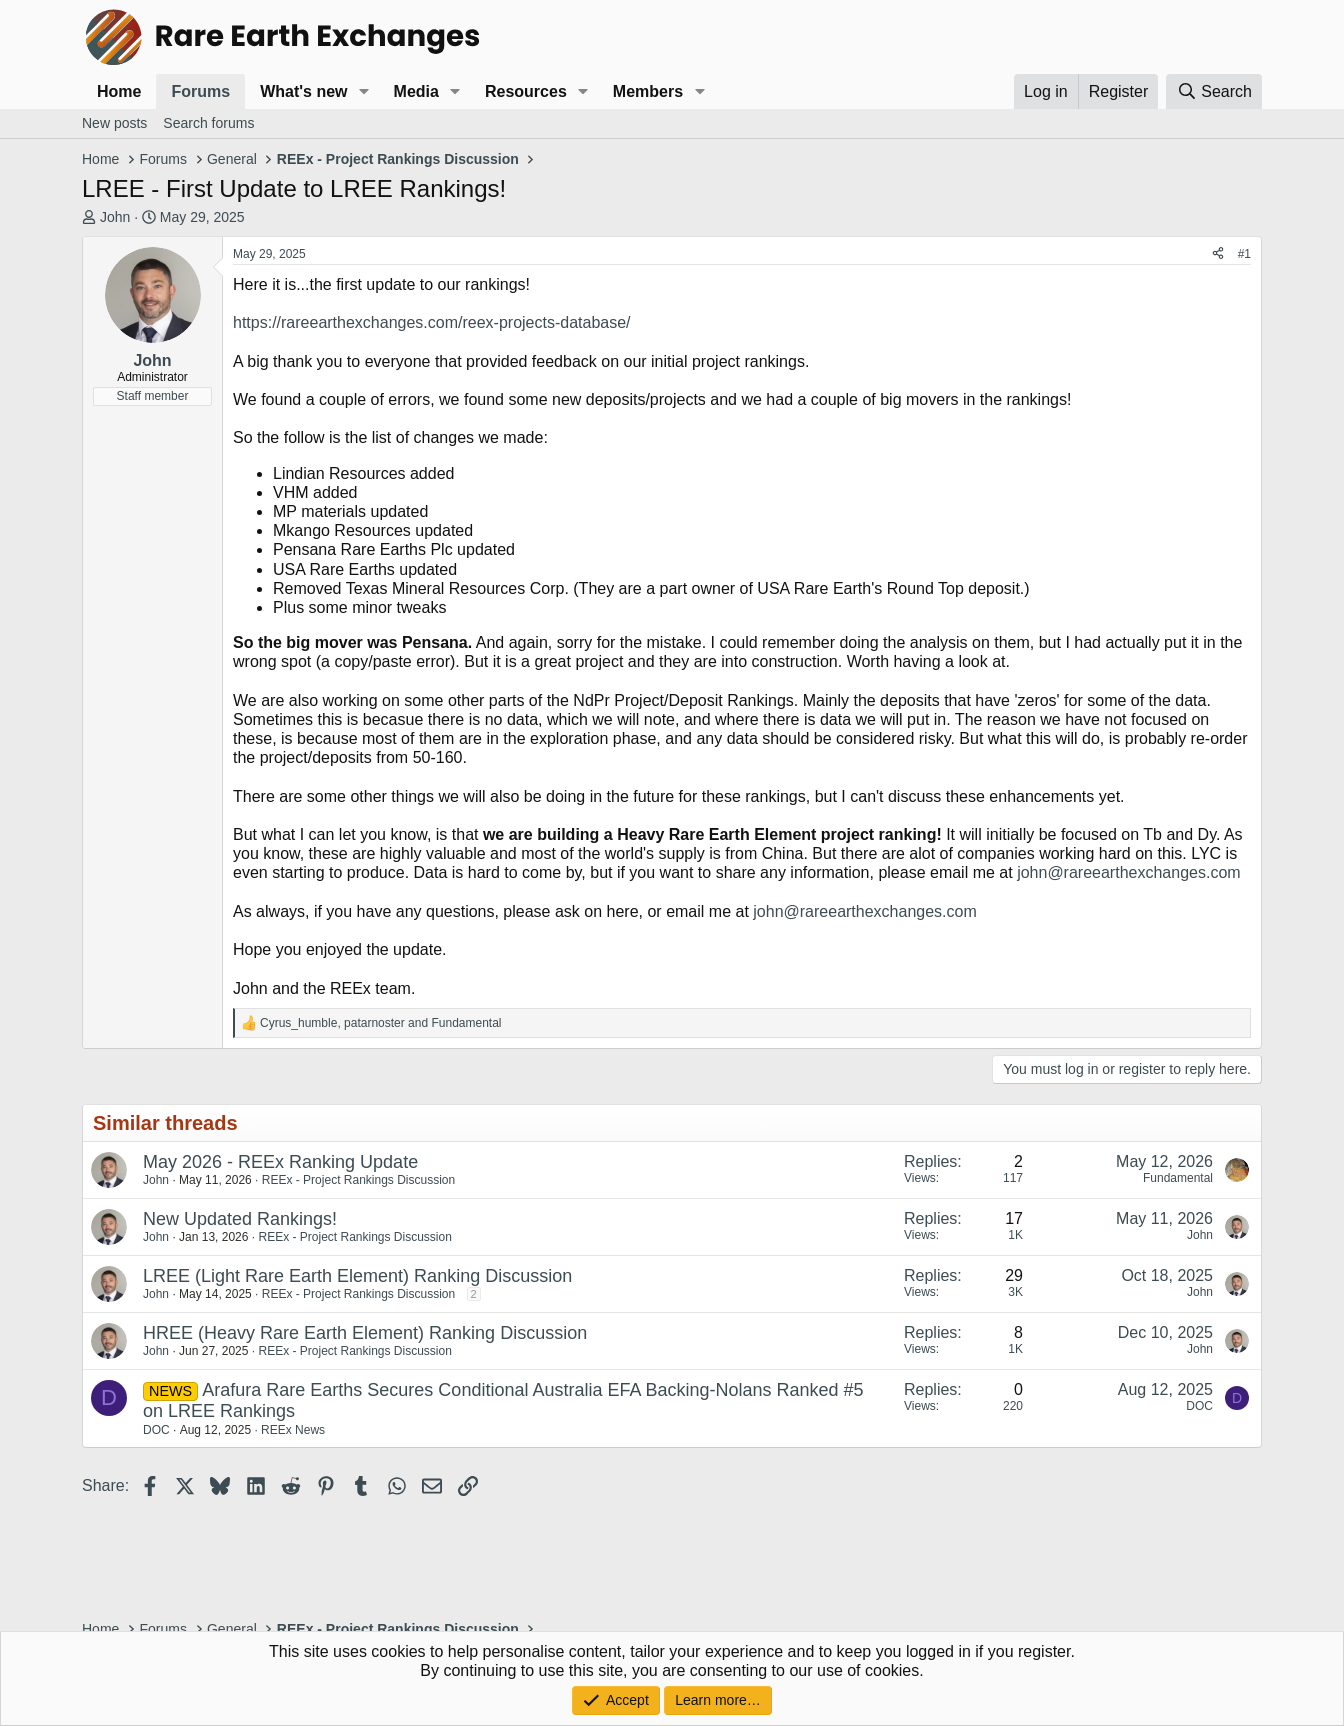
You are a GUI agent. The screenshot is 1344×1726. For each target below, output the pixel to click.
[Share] (1218, 254)
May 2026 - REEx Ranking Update (280, 1162)
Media (416, 91)
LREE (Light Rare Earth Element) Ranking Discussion (357, 1276)
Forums (200, 91)
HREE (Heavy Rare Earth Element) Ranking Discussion (365, 1333)
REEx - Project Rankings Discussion (358, 1180)
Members (648, 91)
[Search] (1214, 91)
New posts (114, 123)
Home (119, 91)
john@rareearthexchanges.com (1128, 872)
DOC (156, 1430)
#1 (1244, 254)
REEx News (293, 1430)
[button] (363, 91)
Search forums (208, 123)
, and (381, 1023)
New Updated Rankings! (240, 1219)
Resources (526, 91)
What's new (303, 91)
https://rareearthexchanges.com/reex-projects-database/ (432, 322)
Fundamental (1178, 1178)
